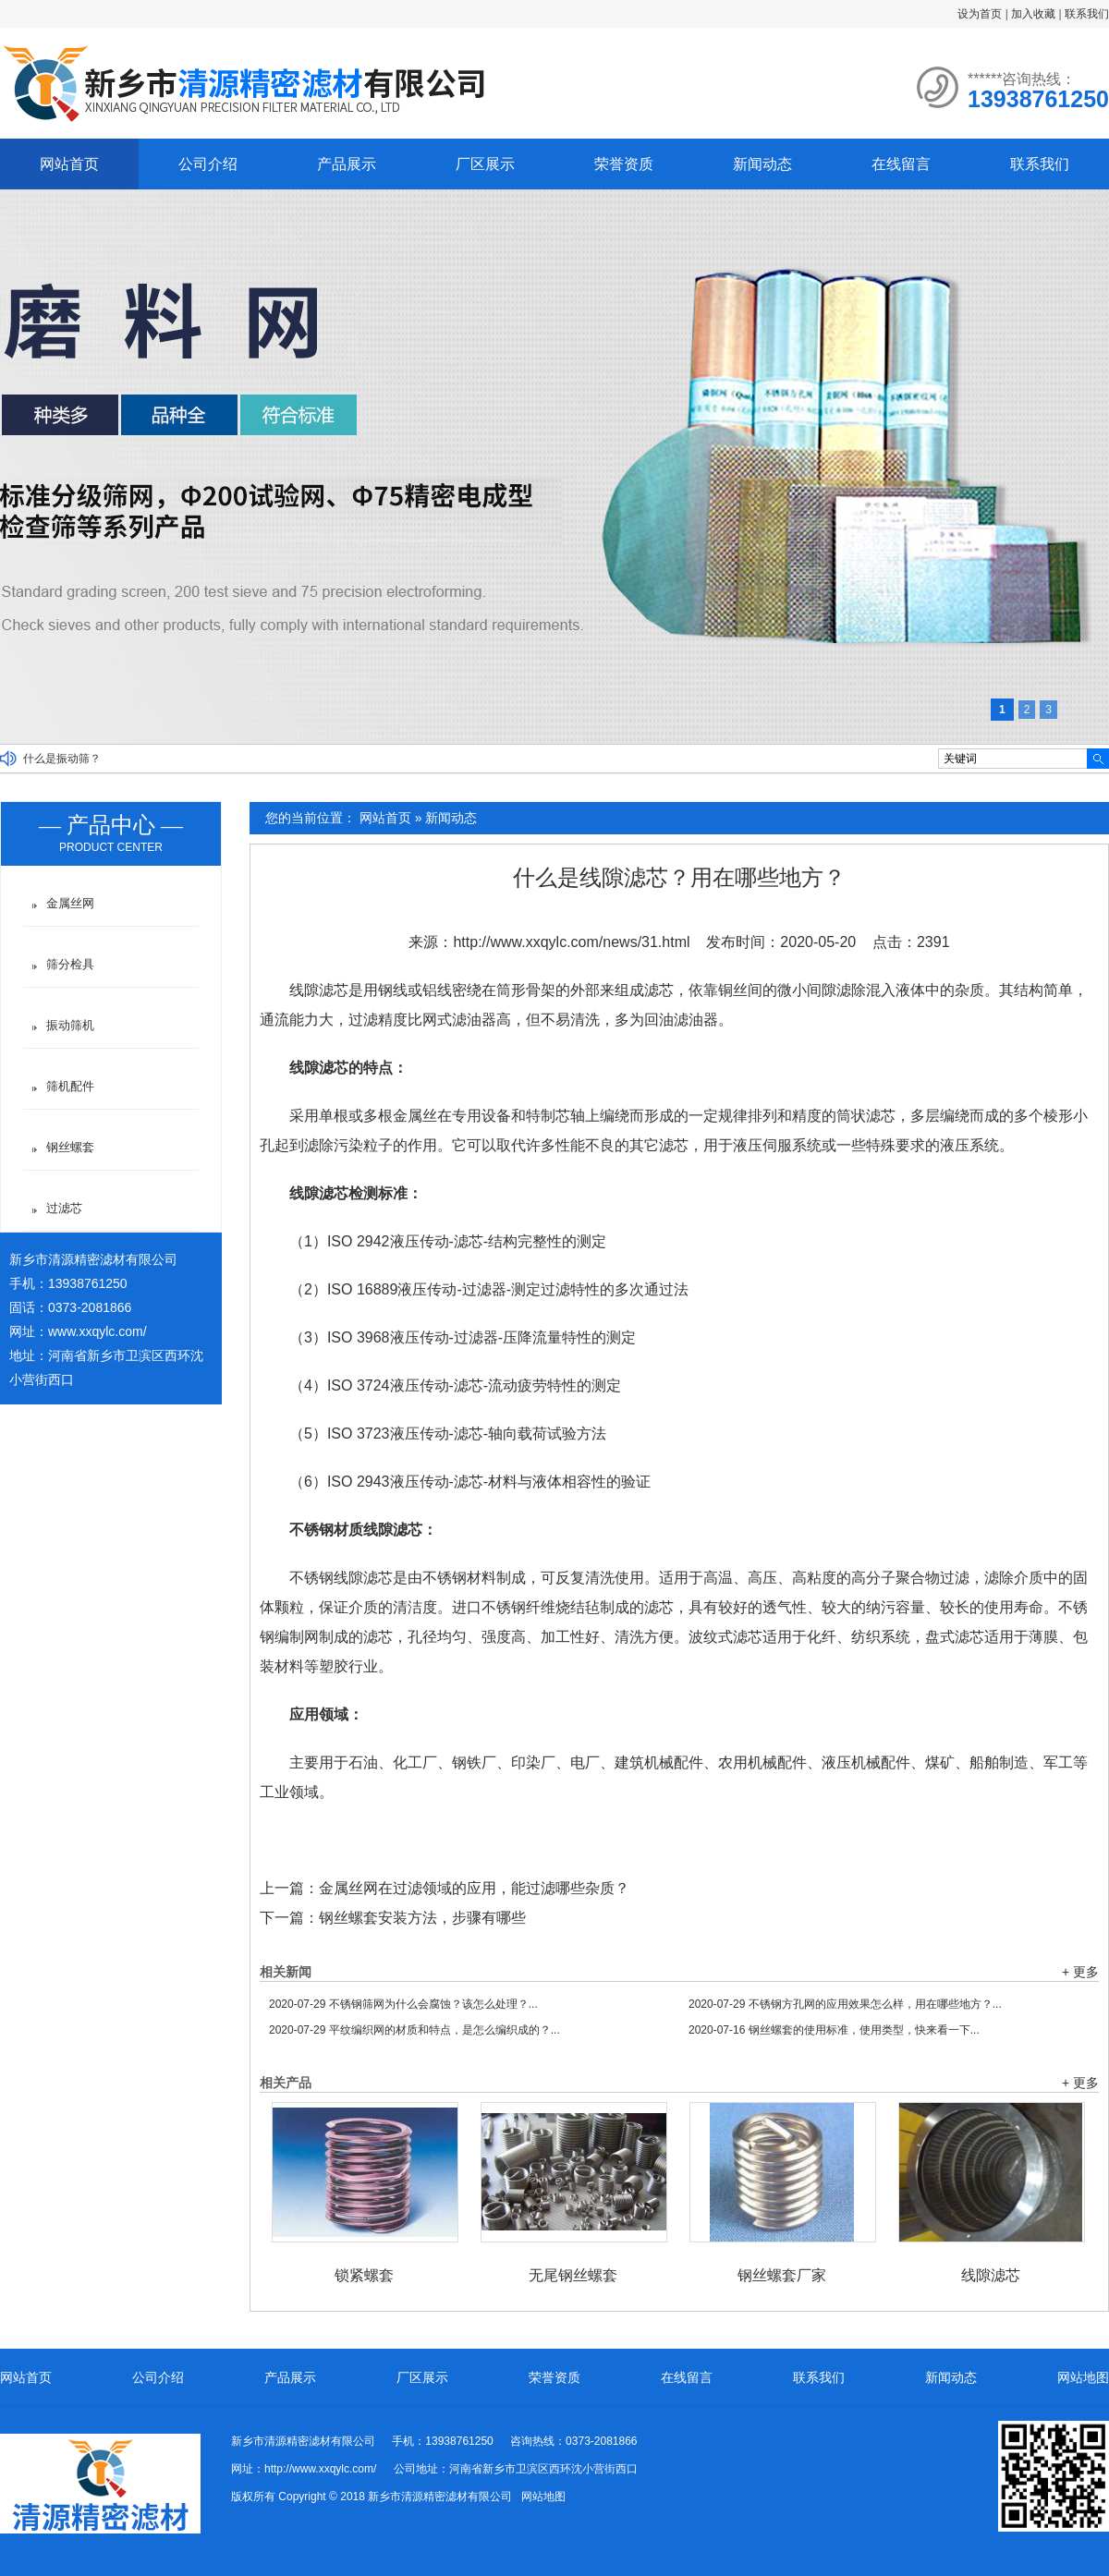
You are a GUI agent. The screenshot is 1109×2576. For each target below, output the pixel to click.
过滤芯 (64, 1208)
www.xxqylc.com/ (97, 1331)
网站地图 (1083, 2377)
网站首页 (69, 164)
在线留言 (901, 164)
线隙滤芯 (990, 2275)
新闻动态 (762, 164)
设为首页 (979, 13)
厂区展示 (485, 164)
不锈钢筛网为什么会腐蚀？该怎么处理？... (403, 2004)
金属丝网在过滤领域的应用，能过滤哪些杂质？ (474, 1888)
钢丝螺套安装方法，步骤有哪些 (422, 1918)
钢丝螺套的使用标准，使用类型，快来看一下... (834, 2029)
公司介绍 (208, 164)
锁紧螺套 (364, 2275)
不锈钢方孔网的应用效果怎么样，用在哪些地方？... (845, 2004)
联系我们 (1087, 13)
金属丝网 (70, 903)
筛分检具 (70, 964)
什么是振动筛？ (62, 758)
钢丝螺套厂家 (781, 2275)
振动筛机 (70, 1025)
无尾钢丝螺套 (573, 2275)
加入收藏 (1033, 13)
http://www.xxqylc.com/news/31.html (571, 942)
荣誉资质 (623, 164)
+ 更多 (1080, 1971)
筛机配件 (70, 1086)
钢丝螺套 (70, 1147)
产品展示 (346, 164)
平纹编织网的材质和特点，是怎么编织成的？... (414, 2029)
